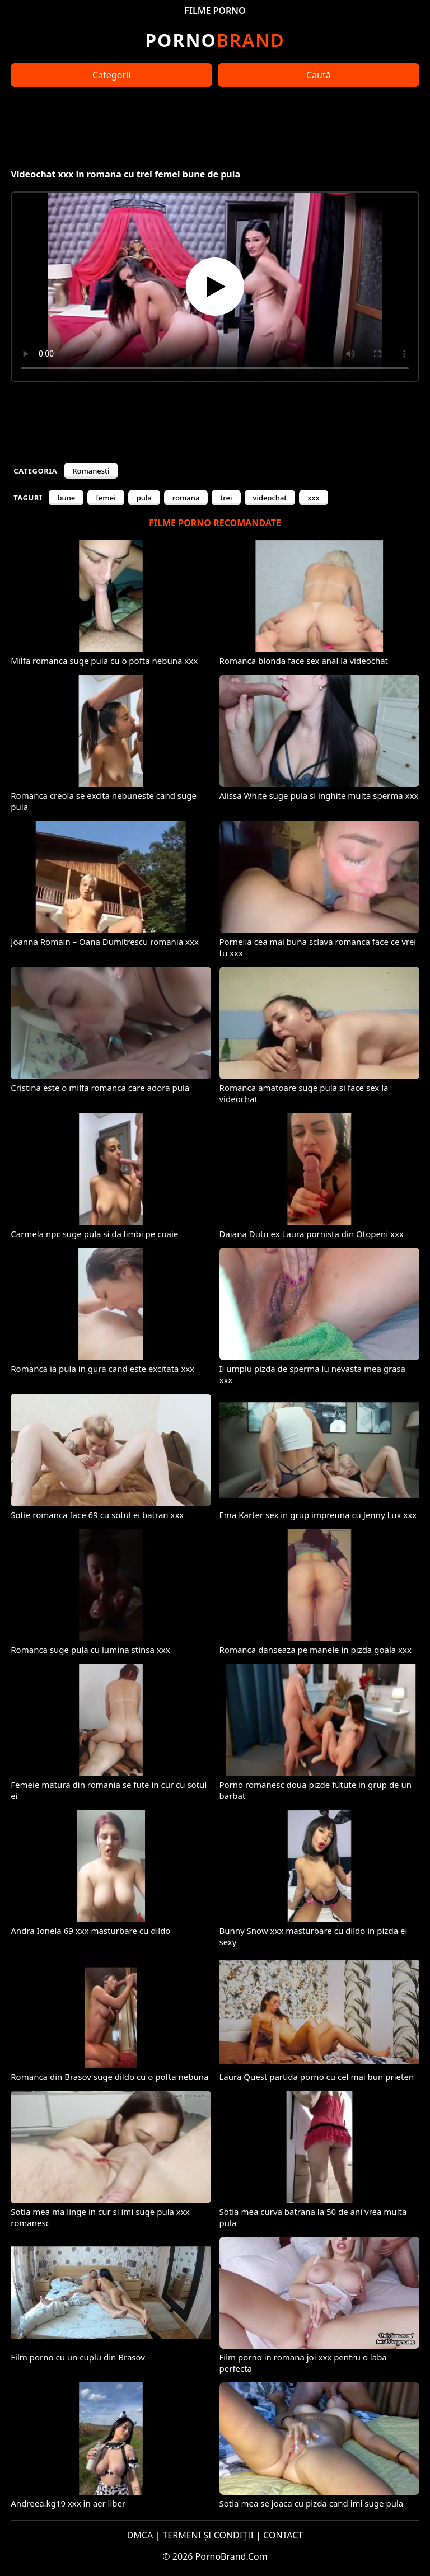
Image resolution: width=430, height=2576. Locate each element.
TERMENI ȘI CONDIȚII (208, 2535)
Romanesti (90, 471)
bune (66, 498)
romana (186, 498)
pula (144, 498)
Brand (214, 40)
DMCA (140, 2535)
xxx (313, 498)
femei (105, 498)
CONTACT (283, 2535)
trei (226, 498)
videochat (270, 498)
